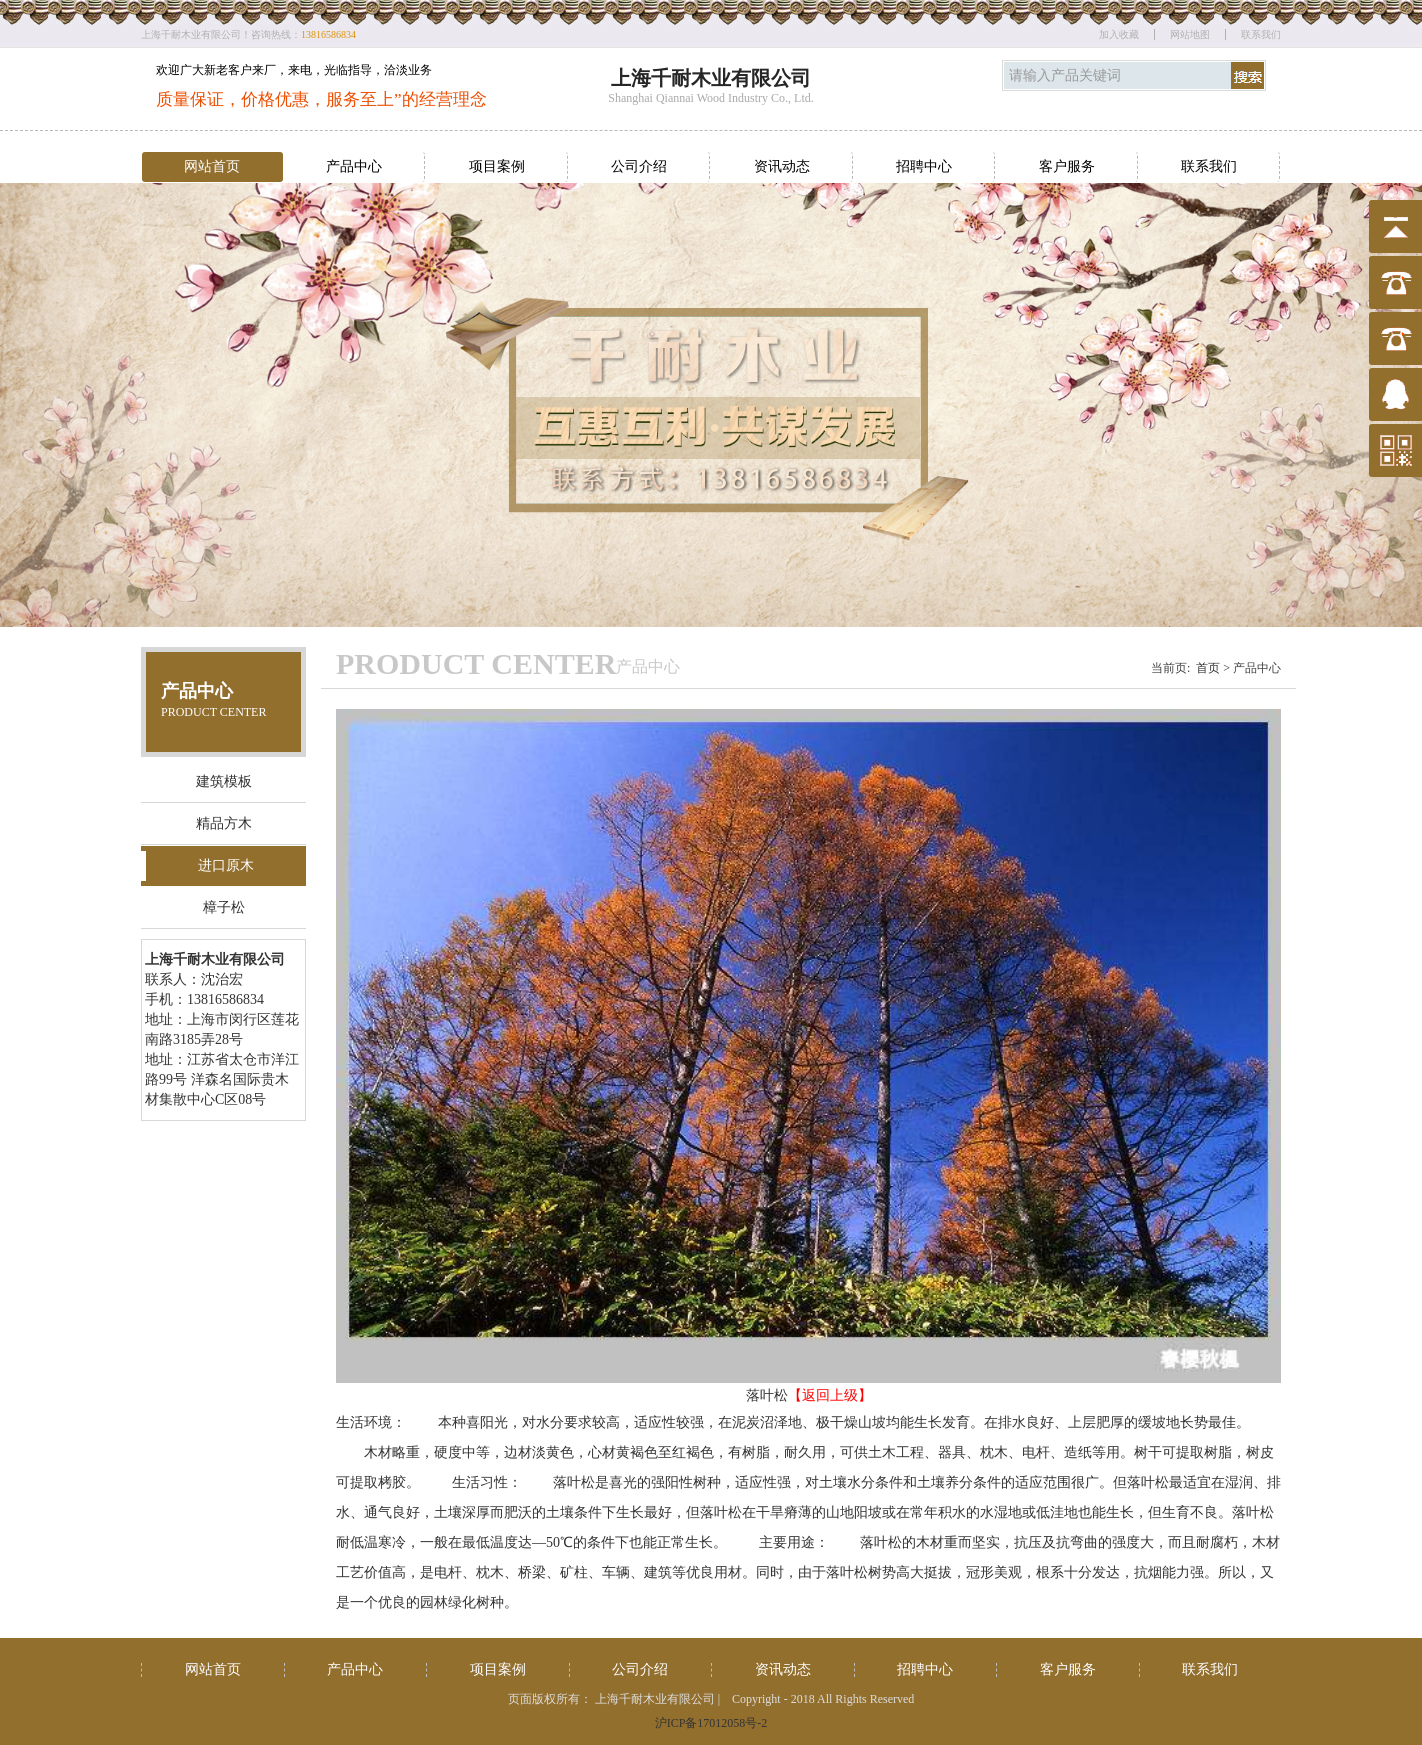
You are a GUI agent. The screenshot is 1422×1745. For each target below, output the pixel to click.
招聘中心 (924, 166)
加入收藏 (1119, 34)
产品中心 (354, 166)
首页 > (1213, 668)
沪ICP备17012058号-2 (711, 1723)
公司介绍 (639, 166)
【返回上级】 (830, 1395)
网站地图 (1190, 34)
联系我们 (1261, 34)
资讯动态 (782, 166)
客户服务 (1067, 166)
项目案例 (497, 166)
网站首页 (212, 166)
